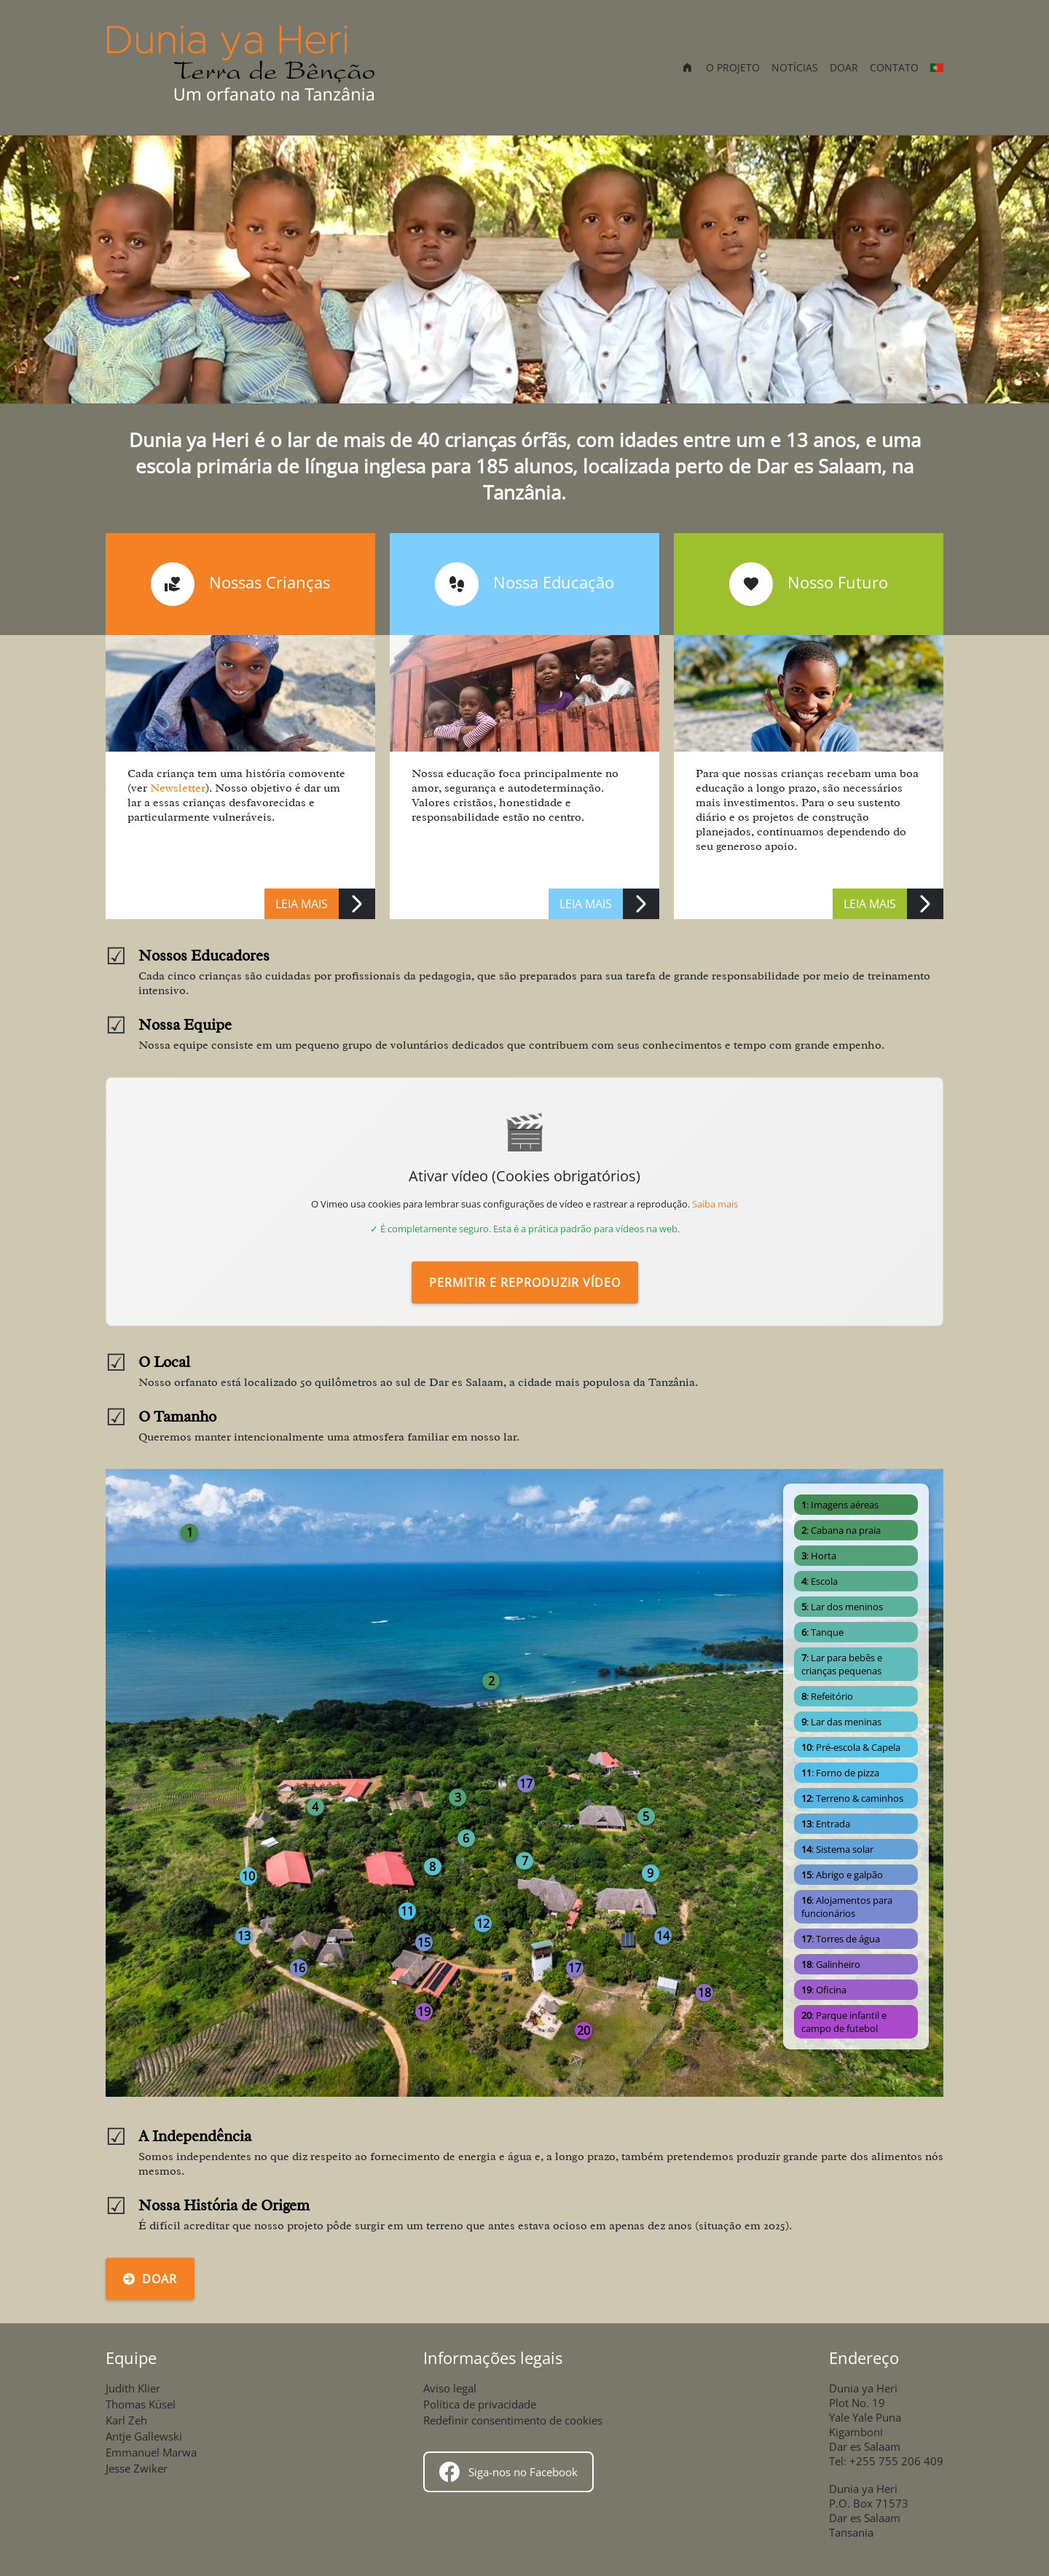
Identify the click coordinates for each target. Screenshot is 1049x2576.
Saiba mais (715, 1203)
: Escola (819, 1581)
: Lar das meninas (841, 1721)
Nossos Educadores (204, 955)
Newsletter (177, 788)
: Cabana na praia (841, 1530)
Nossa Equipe (185, 1024)
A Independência (194, 2136)
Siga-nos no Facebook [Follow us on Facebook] (508, 2472)
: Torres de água (840, 1938)
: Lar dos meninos (842, 1606)
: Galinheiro (830, 1964)
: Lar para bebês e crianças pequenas (841, 1664)
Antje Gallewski (144, 2436)
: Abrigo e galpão (842, 1874)
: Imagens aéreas (840, 1504)
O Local (164, 1361)
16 (298, 1968)
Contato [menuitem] (894, 67)
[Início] (242, 67)
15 (424, 1942)
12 (483, 1923)
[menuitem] (687, 69)
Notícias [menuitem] (794, 67)
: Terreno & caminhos (852, 1798)
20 (583, 2030)
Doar (150, 2279)
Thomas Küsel (141, 2404)
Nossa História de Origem (224, 2205)
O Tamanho (177, 1416)
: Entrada (825, 1823)
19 (424, 2012)
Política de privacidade (479, 2404)
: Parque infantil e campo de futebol (844, 2022)
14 (662, 1936)
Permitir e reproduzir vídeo (525, 1283)
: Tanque (822, 1632)
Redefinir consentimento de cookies (512, 2420)
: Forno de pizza (840, 1772)
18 (704, 1993)
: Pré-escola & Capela (850, 1747)
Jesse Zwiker (137, 2468)
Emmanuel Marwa (151, 2452)
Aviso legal (449, 2388)
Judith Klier (133, 2388)
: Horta (818, 1555)
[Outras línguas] (936, 67)
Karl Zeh (126, 2420)
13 (244, 1936)
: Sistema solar (837, 1849)
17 (574, 1968)
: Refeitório (827, 1696)
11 (407, 1911)
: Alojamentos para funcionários (846, 1907)
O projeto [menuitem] (733, 67)
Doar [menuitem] (844, 67)
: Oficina (823, 1989)
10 (248, 1876)
